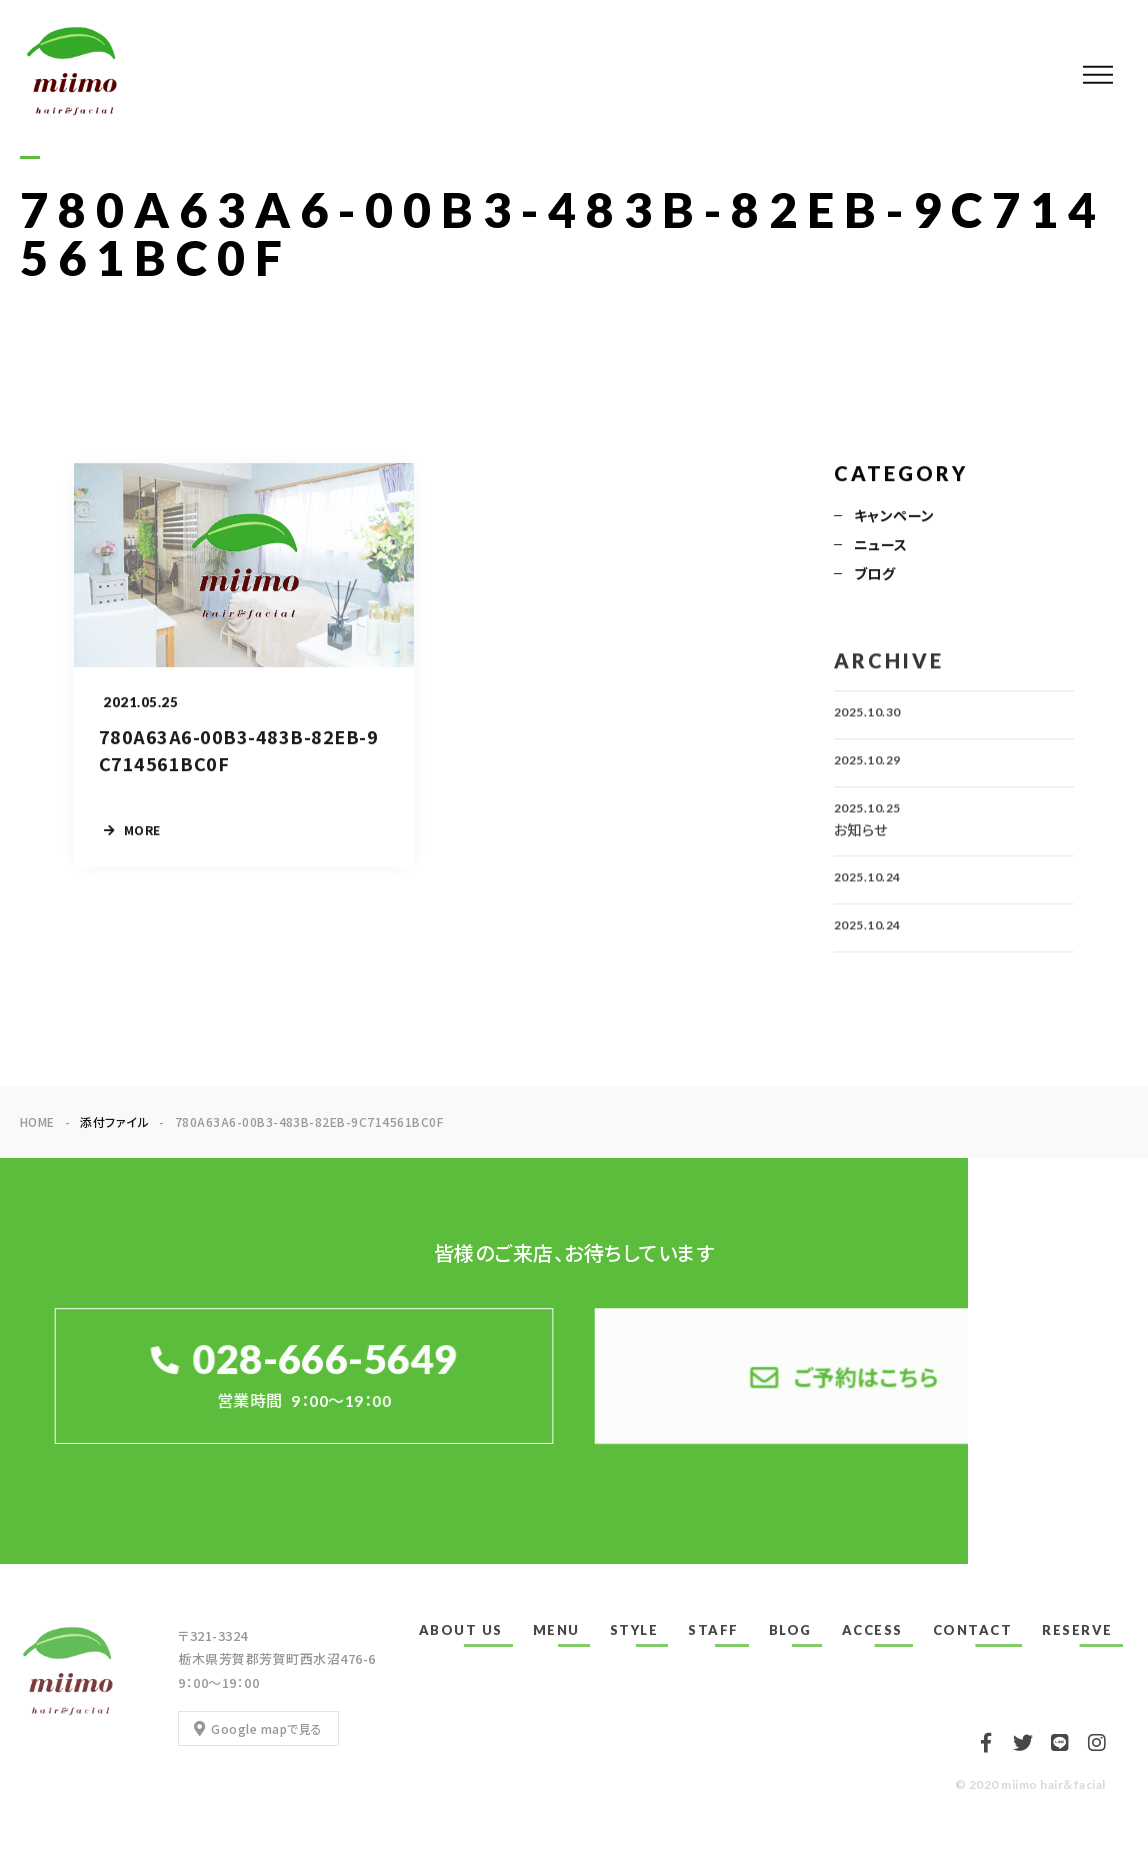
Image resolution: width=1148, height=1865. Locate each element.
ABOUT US (461, 1630)
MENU (556, 1630)
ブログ (874, 575)
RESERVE (1077, 1630)
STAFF (713, 1630)
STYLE (634, 1630)
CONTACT (973, 1630)
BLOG (790, 1630)
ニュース (881, 546)
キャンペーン (894, 517)
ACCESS (872, 1630)
